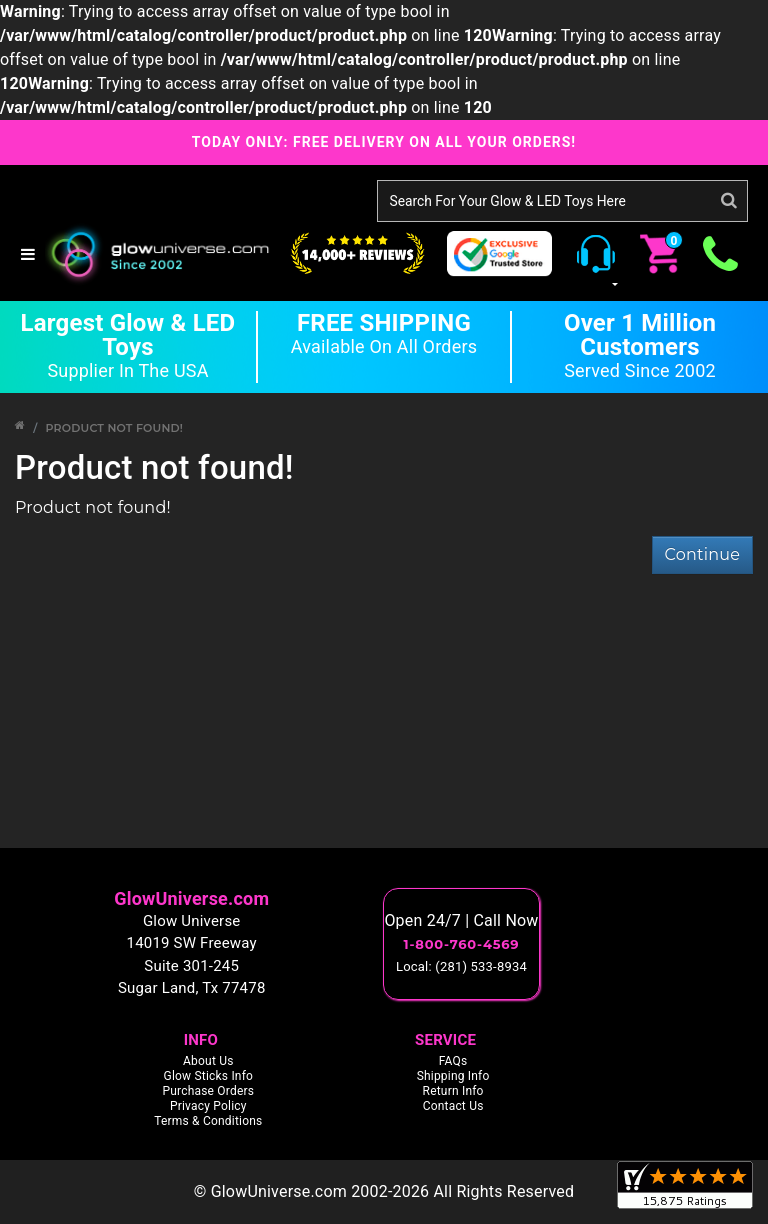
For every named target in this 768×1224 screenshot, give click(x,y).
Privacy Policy (208, 1106)
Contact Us (453, 1106)
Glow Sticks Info (209, 1076)
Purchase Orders (208, 1091)
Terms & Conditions (208, 1121)
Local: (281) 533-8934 (461, 966)
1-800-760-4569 (462, 944)
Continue (702, 554)
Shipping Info (453, 1076)
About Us (208, 1061)
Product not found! (114, 428)
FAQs (453, 1061)
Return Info (453, 1091)
